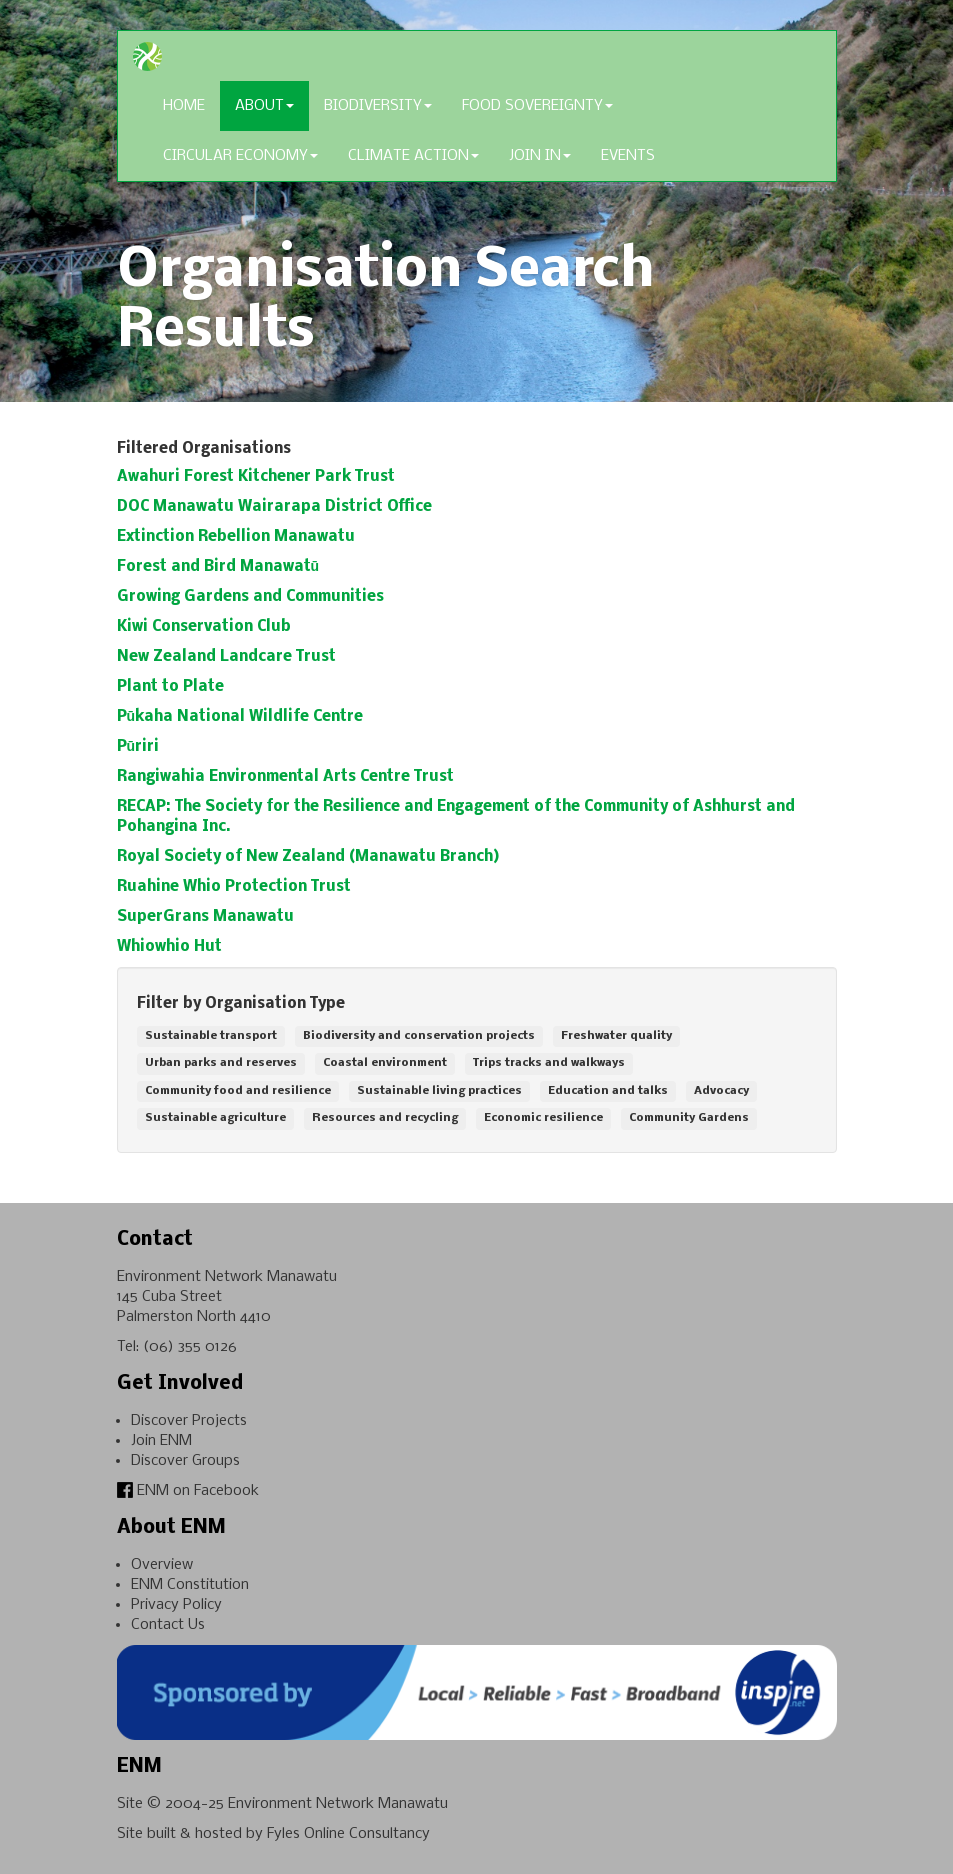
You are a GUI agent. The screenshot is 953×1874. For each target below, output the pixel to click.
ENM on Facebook (188, 1491)
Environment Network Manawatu (338, 1804)
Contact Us (168, 1625)
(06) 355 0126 (190, 1347)
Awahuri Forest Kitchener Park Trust (256, 477)
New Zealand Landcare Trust (226, 657)
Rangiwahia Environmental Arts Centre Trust (285, 777)
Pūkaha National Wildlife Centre (240, 717)
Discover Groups (185, 1461)
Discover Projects (189, 1421)
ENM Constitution (190, 1585)
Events (628, 156)
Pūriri (138, 747)
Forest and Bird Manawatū (218, 567)
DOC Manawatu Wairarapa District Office (274, 507)
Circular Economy (240, 156)
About (264, 106)
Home (184, 106)
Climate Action (413, 156)
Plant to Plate (170, 687)
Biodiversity (378, 106)
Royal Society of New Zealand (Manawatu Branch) (308, 857)
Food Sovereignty (537, 106)
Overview (162, 1565)
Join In (540, 156)
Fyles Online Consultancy (348, 1834)
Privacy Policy (176, 1605)
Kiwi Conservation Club (204, 627)
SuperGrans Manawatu (205, 917)
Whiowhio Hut (169, 947)
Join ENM (161, 1441)
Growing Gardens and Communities (250, 597)
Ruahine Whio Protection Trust (234, 887)
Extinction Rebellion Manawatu (236, 537)
